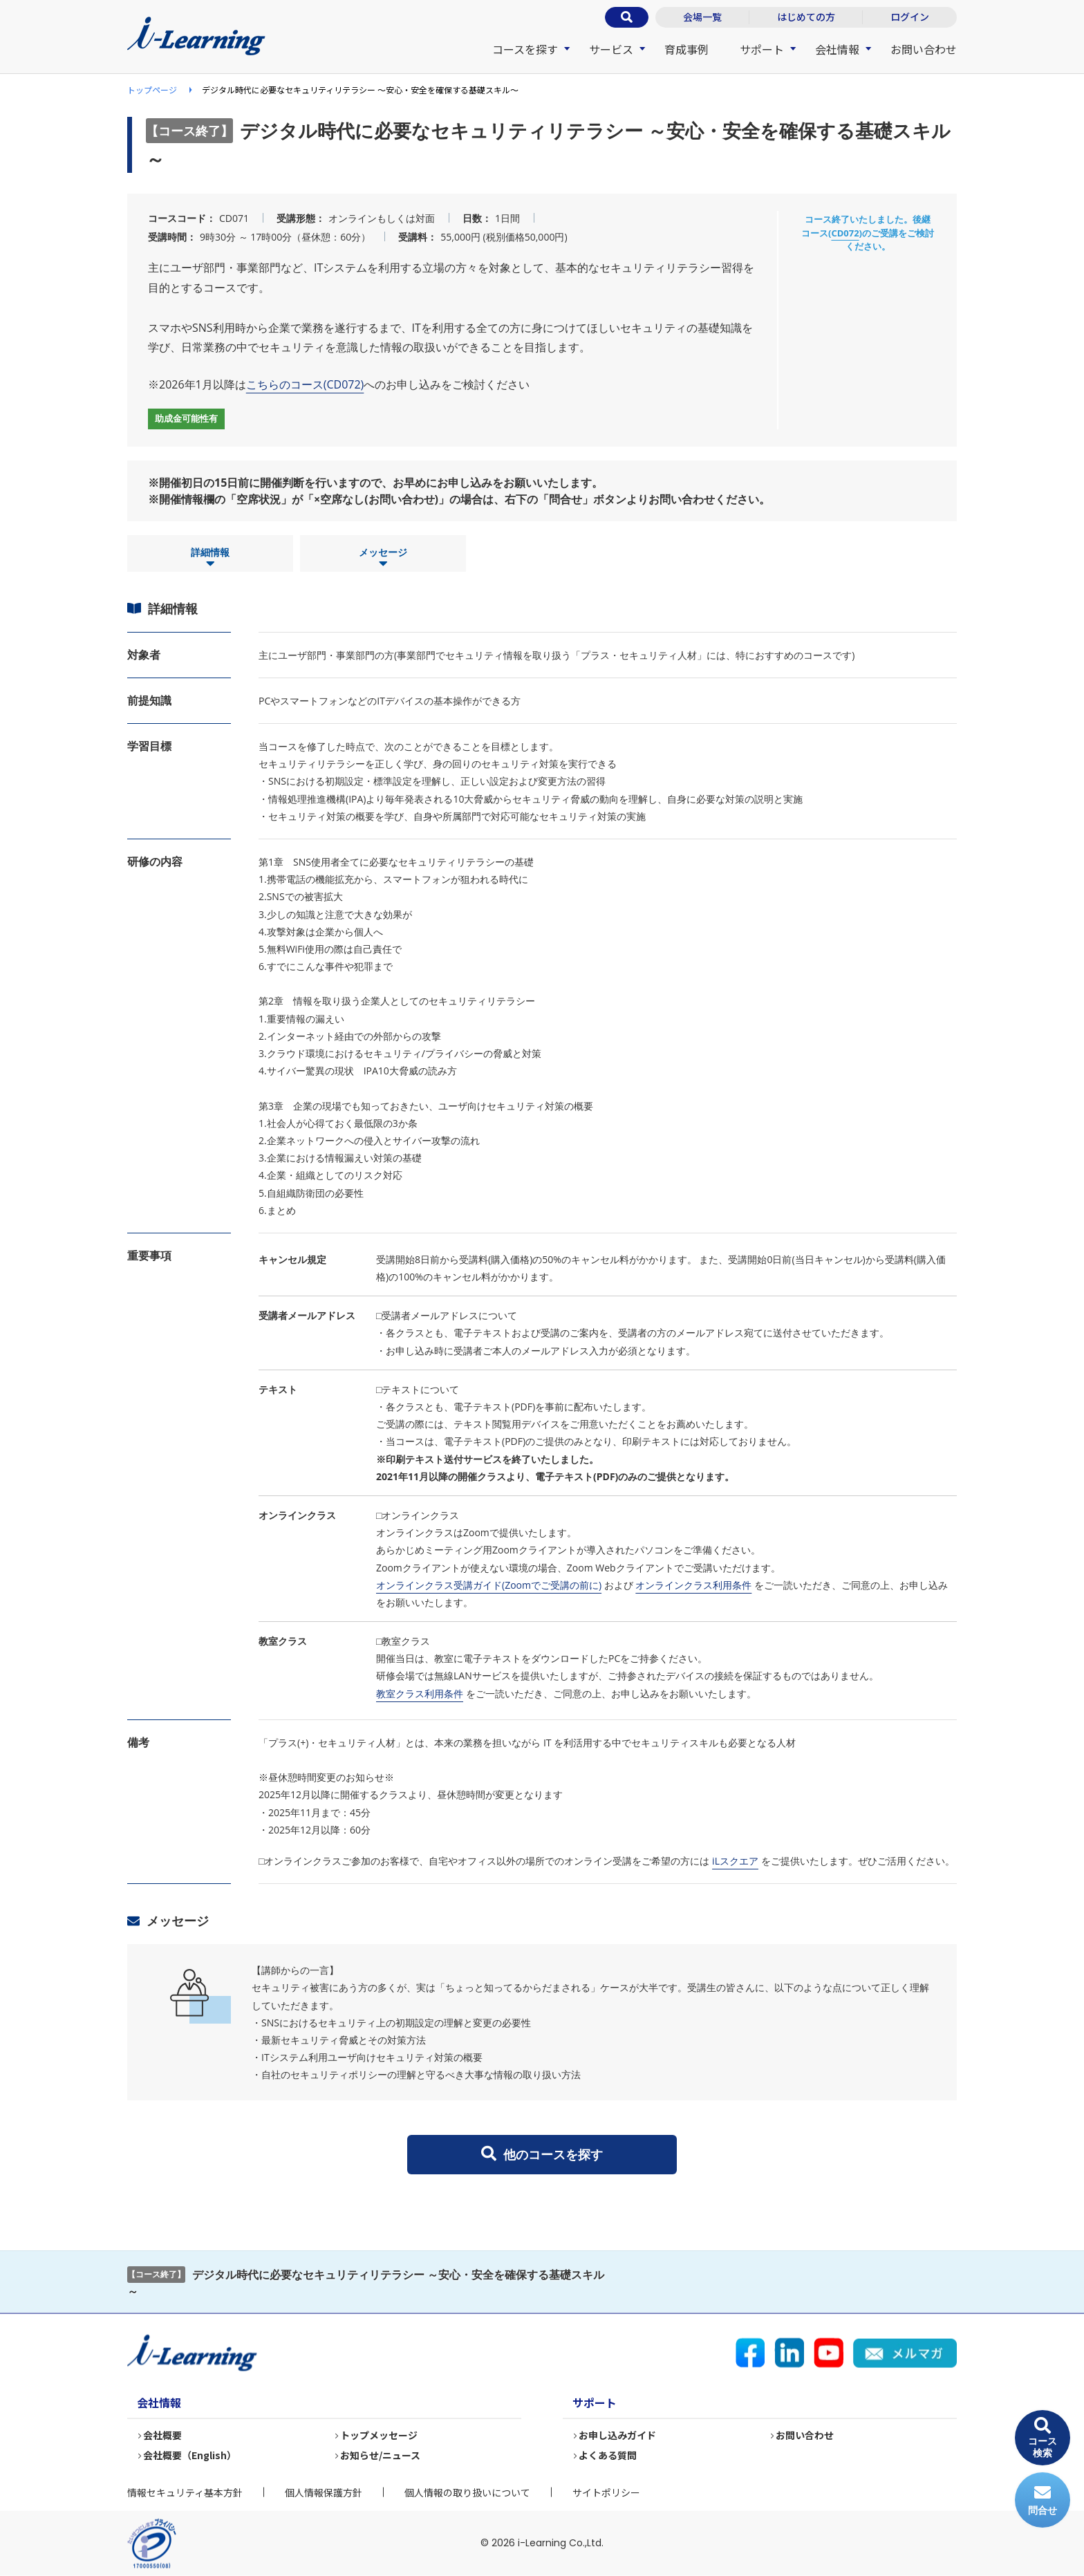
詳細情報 (210, 557)
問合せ (1042, 2500)
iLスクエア (735, 1860)
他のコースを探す (542, 2154)
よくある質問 (608, 2455)
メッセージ (383, 557)
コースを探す (525, 49)
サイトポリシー (606, 2492)
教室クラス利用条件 (419, 1693)
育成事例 (686, 49)
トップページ (152, 89)
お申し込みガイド (618, 2435)
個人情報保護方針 (323, 2492)
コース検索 (1042, 2438)
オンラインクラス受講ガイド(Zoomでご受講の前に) (488, 1585)
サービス (611, 49)
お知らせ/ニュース (381, 2455)
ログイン (909, 17)
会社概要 (163, 2435)
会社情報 (837, 49)
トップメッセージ (379, 2435)
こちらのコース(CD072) (305, 384)
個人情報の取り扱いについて (467, 2492)
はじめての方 (806, 17)
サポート (762, 49)
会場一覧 (702, 17)
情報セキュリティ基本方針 (185, 2492)
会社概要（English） (190, 2455)
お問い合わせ (923, 49)
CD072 (845, 233)
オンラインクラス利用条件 (693, 1585)
